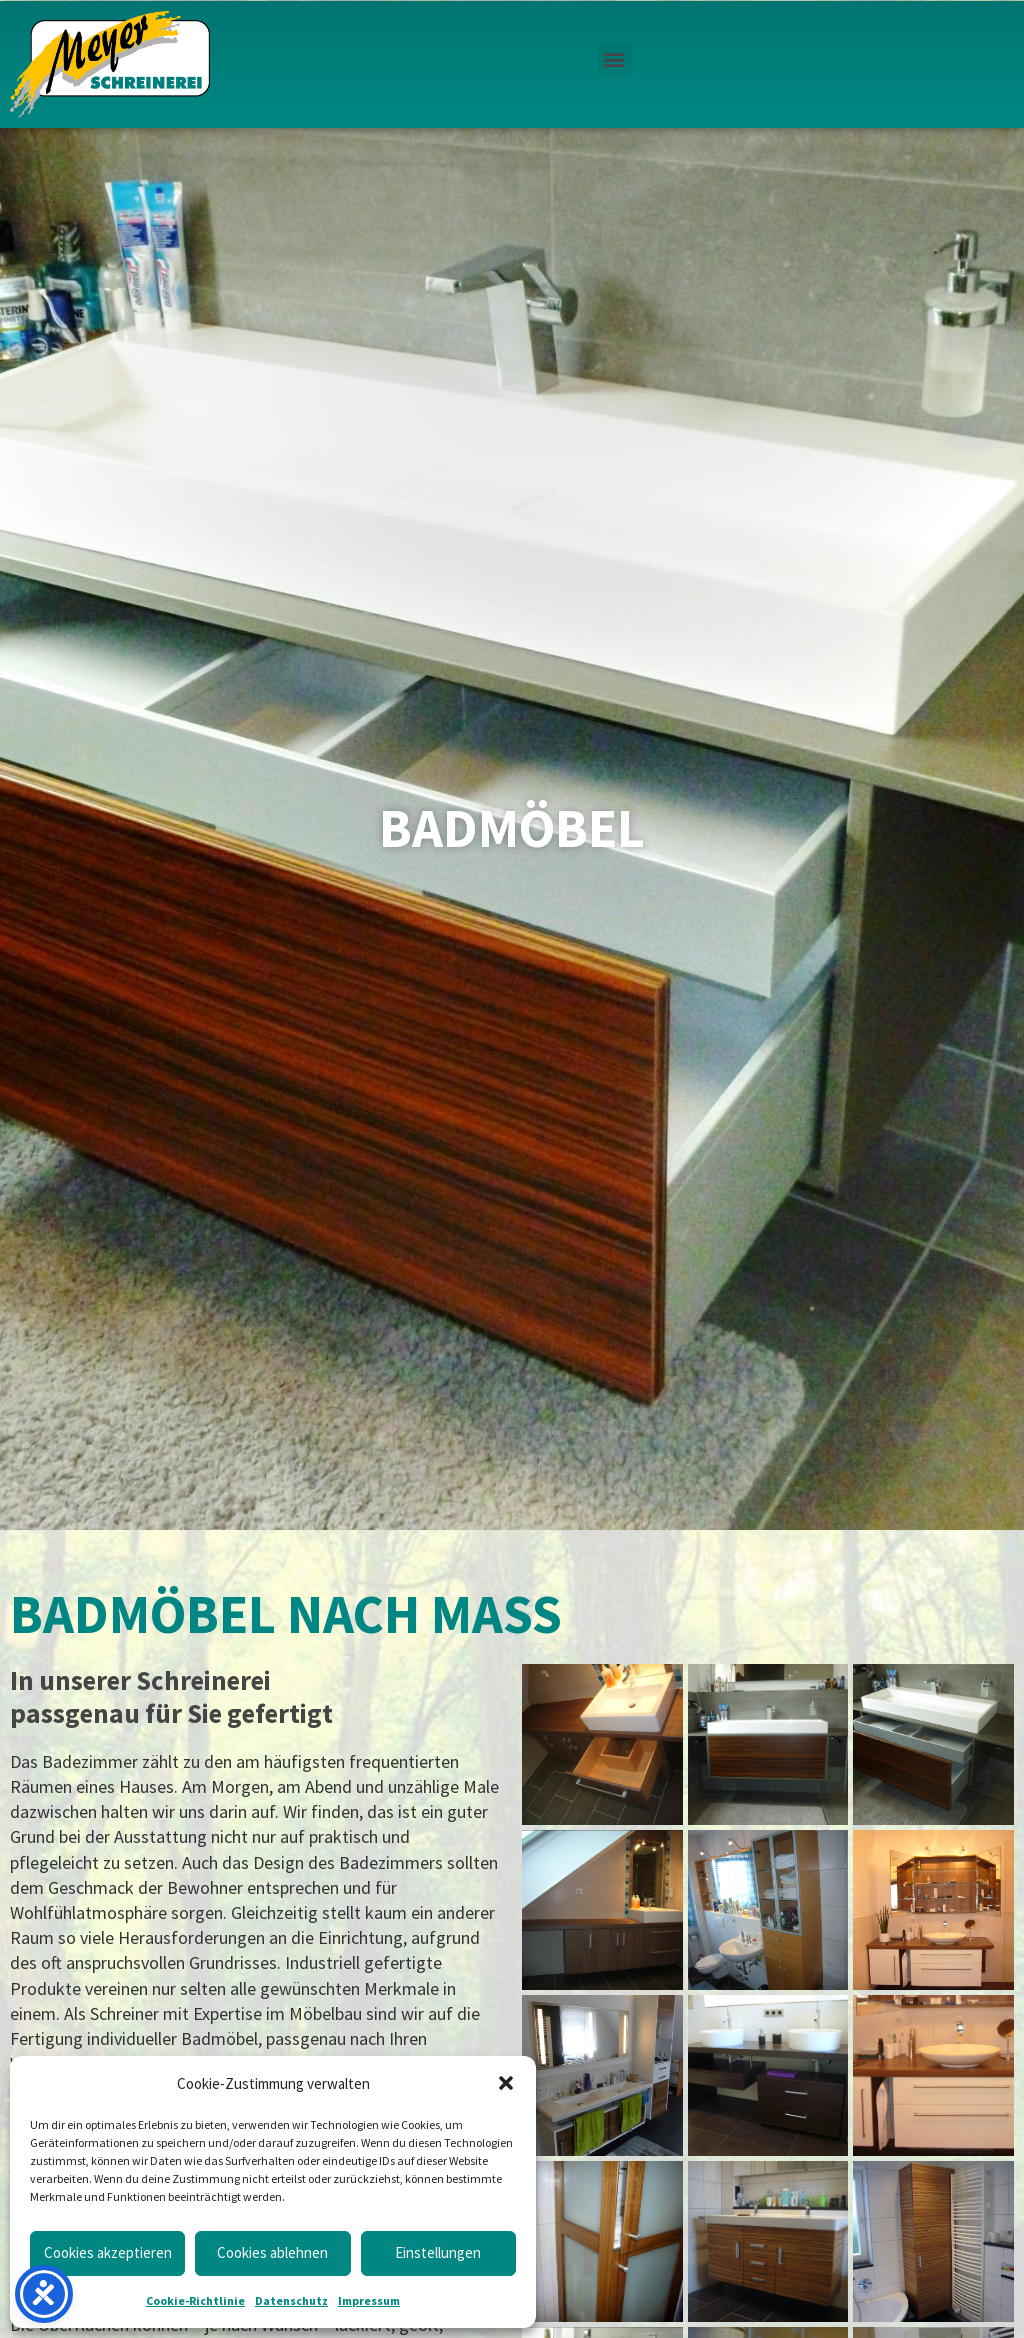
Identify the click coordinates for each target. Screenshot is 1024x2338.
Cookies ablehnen (272, 2252)
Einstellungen (438, 2252)
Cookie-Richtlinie (195, 2300)
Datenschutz (291, 2300)
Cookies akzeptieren (108, 2252)
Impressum (369, 2300)
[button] (506, 2083)
